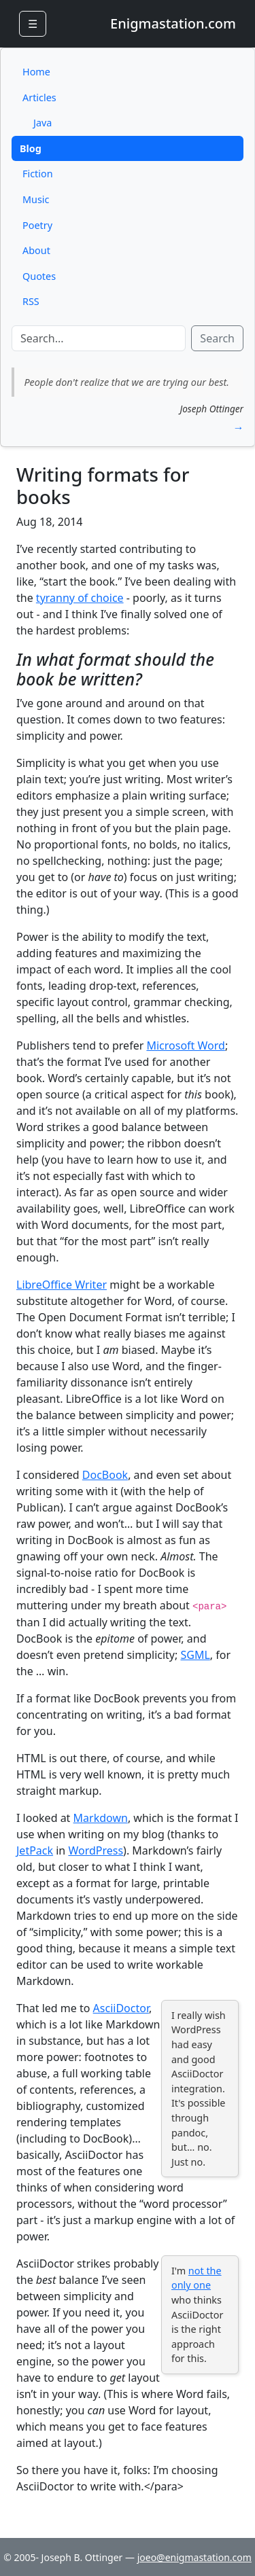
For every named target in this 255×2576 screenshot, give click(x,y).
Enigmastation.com (173, 23)
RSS (30, 301)
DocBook (105, 1474)
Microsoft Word (185, 1045)
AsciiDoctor (121, 2008)
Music (35, 199)
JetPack (34, 1850)
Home (36, 71)
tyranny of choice (80, 597)
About (36, 250)
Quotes (39, 276)
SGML (194, 1654)
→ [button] (238, 427)
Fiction (37, 173)
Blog (30, 148)
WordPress (95, 1850)
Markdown (100, 1817)
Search (217, 338)
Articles (39, 97)
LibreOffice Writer (61, 1284)
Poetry (37, 225)
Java (42, 122)
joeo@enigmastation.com (194, 2557)
